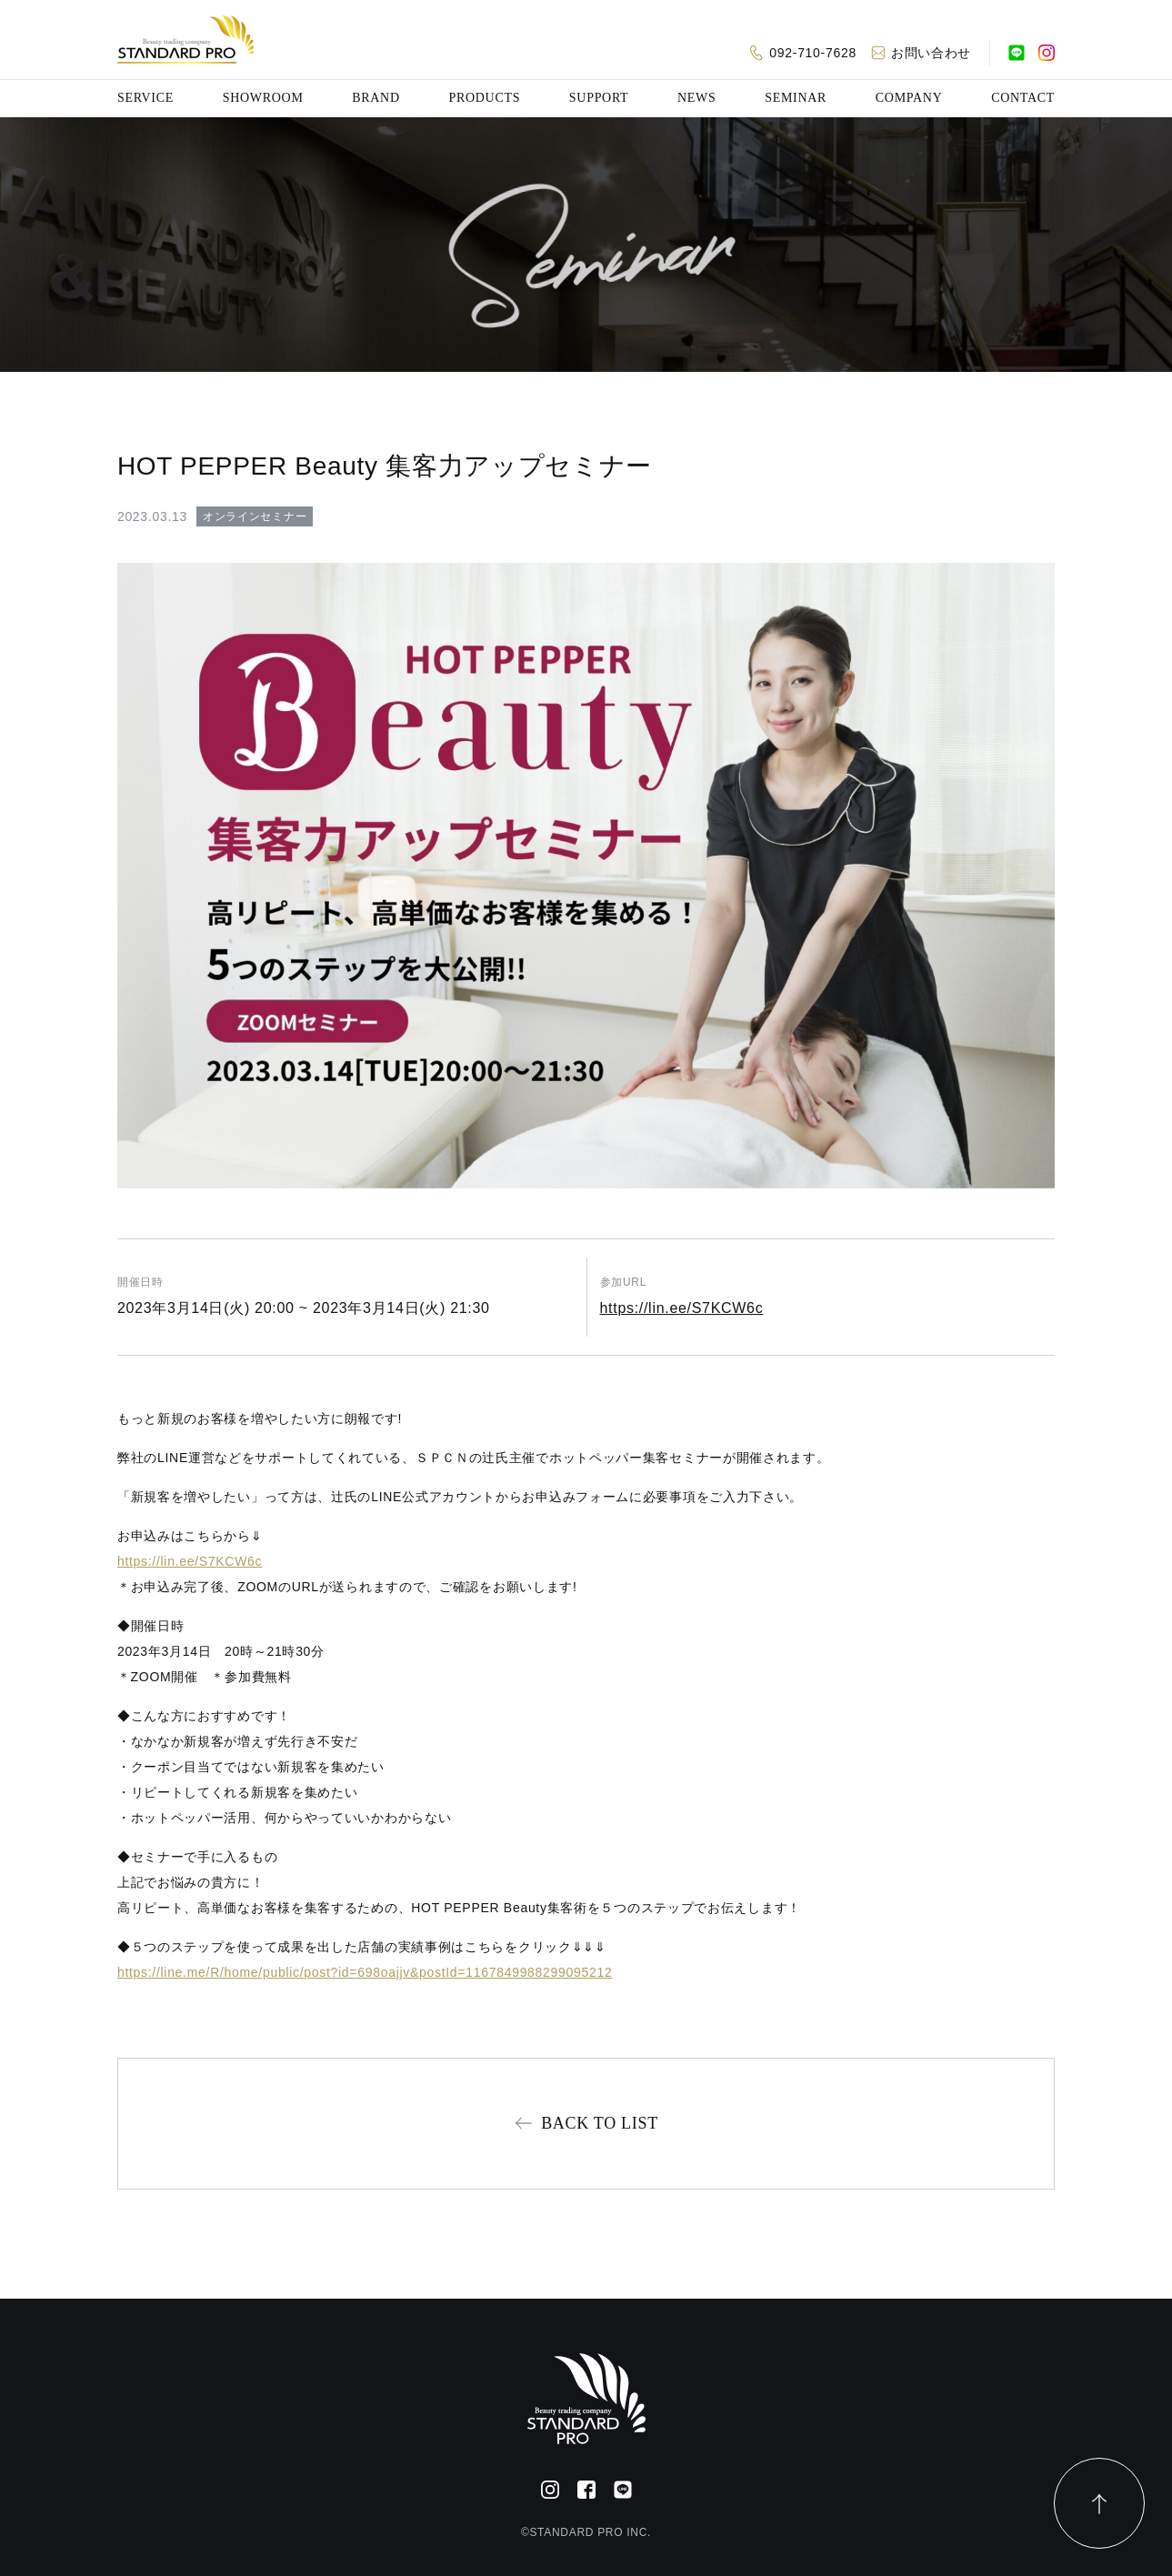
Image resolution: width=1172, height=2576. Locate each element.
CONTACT (1023, 98)
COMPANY (909, 98)
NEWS (696, 98)
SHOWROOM (263, 98)
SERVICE (145, 98)
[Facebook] (586, 2490)
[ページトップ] (1099, 2503)
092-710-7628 (812, 52)
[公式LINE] (1016, 53)
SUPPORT (599, 98)
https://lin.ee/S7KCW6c (682, 1308)
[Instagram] (1046, 53)
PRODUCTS (484, 98)
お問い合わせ (931, 52)
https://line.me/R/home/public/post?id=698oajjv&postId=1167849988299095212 (365, 1972)
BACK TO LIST (599, 2123)
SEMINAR (795, 98)
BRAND (376, 98)
